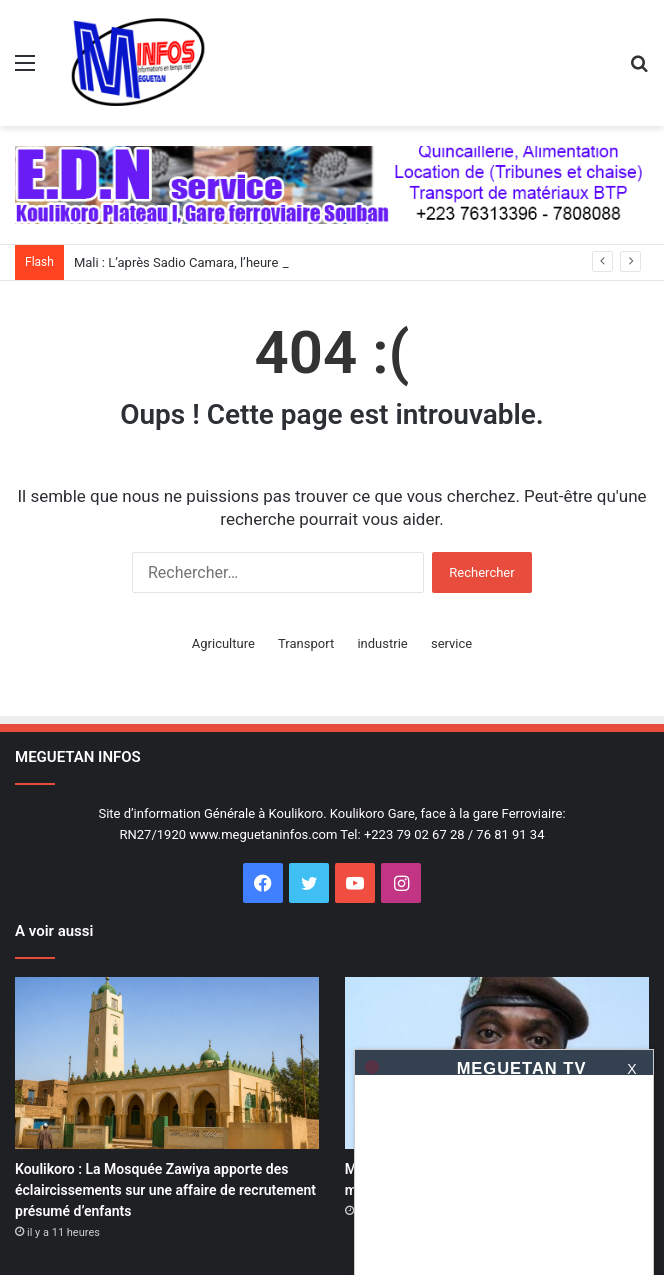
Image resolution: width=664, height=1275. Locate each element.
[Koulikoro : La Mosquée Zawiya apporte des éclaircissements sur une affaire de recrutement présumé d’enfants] (167, 1063)
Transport (306, 643)
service (451, 643)
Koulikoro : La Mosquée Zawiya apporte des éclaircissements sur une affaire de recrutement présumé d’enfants (165, 1190)
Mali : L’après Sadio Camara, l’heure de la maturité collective (246, 262)
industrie (382, 643)
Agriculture (223, 643)
